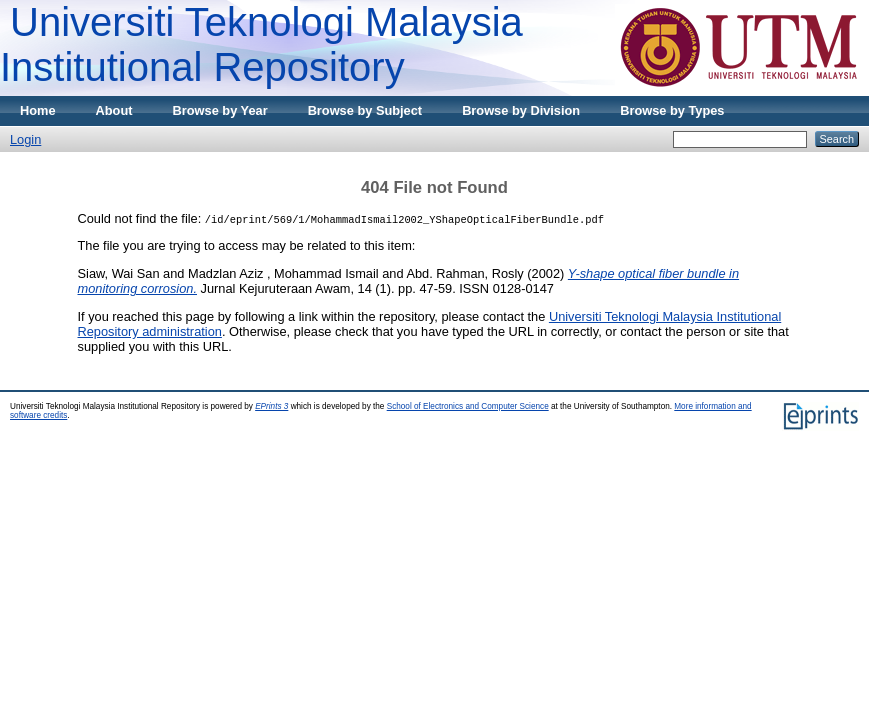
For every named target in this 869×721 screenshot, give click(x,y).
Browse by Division (521, 110)
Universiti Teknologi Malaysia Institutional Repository (261, 44)
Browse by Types (672, 110)
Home (38, 110)
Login (25, 139)
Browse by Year (220, 110)
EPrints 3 (271, 406)
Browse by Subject (365, 110)
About (114, 110)
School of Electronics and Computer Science (468, 406)
